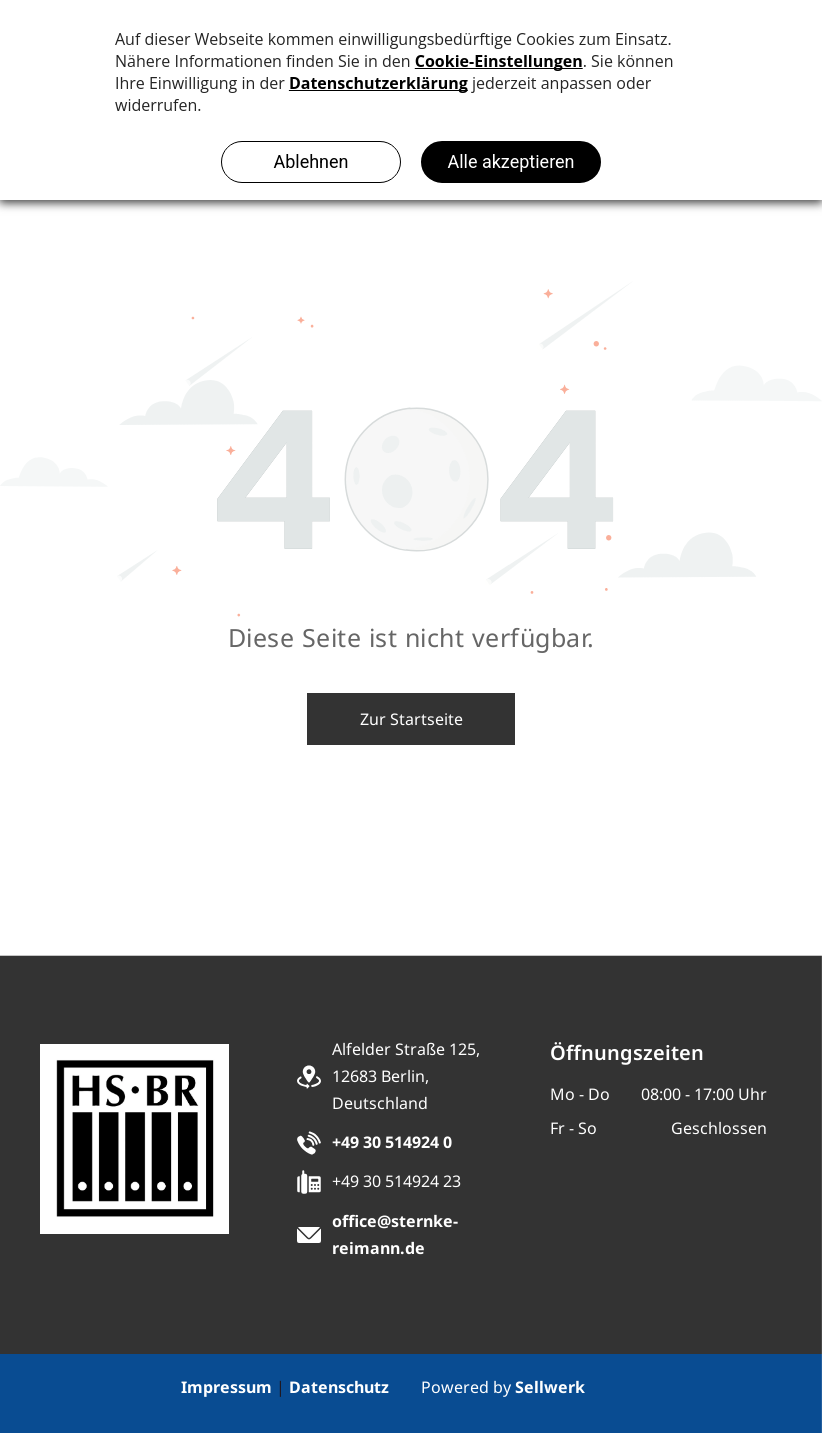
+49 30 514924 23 (396, 1181)
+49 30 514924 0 (392, 1142)
